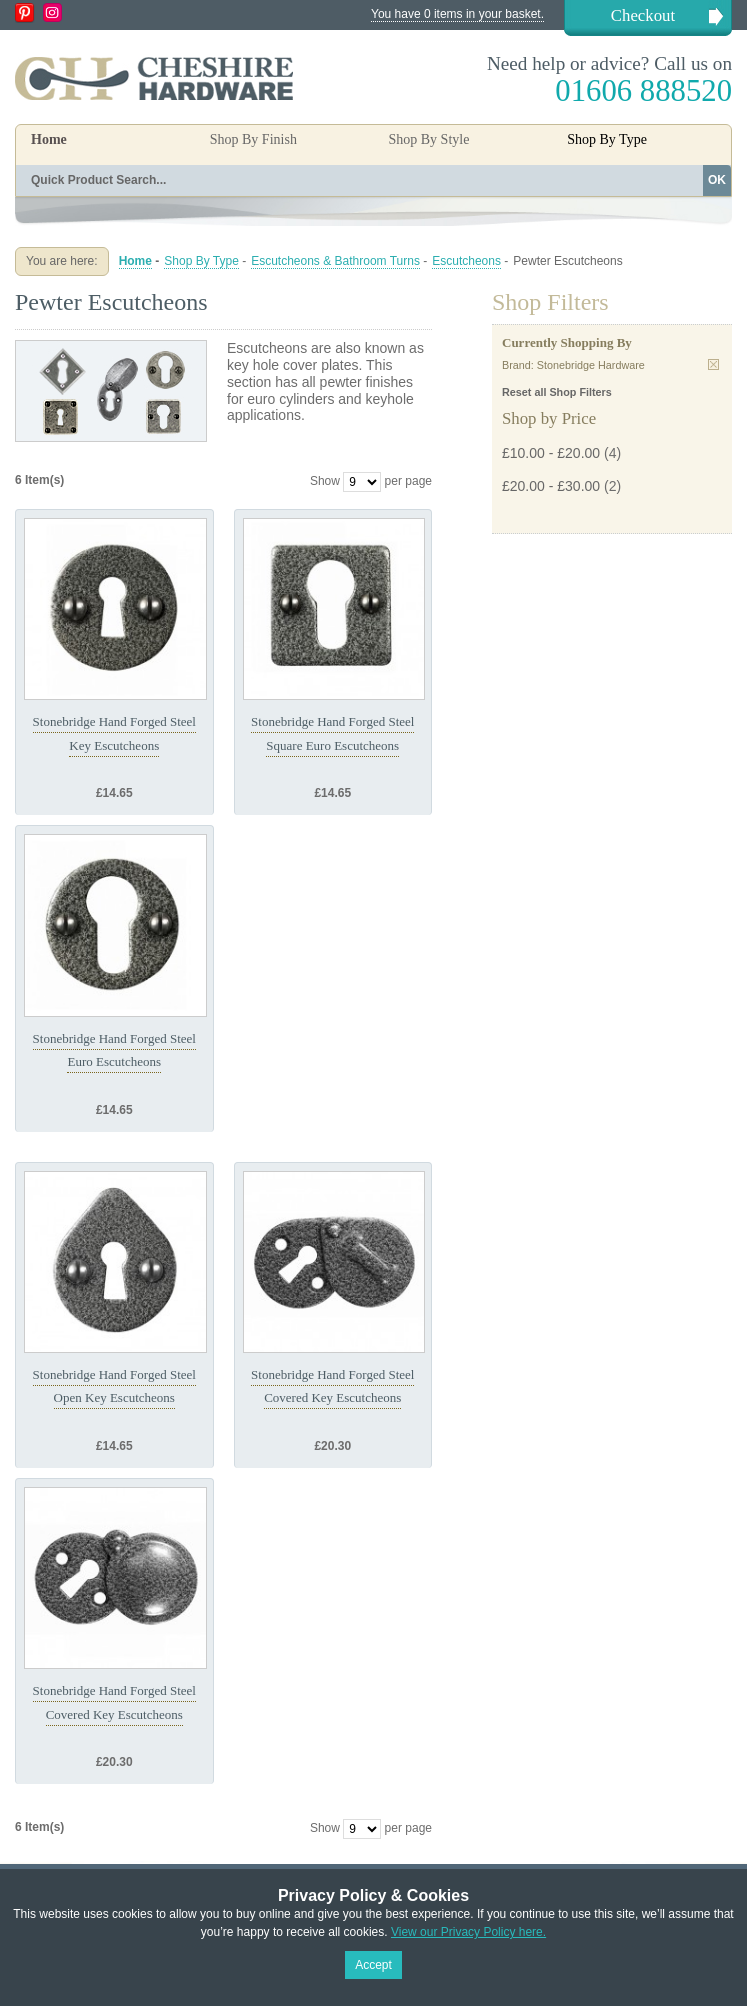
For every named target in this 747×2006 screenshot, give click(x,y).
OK (717, 180)
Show (325, 481)
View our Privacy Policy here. (468, 1932)
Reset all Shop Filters (557, 392)
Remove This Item (713, 364)
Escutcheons (466, 261)
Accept (373, 1965)
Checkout (643, 15)
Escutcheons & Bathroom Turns (335, 261)
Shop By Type (201, 261)
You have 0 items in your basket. (457, 14)
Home (49, 139)
